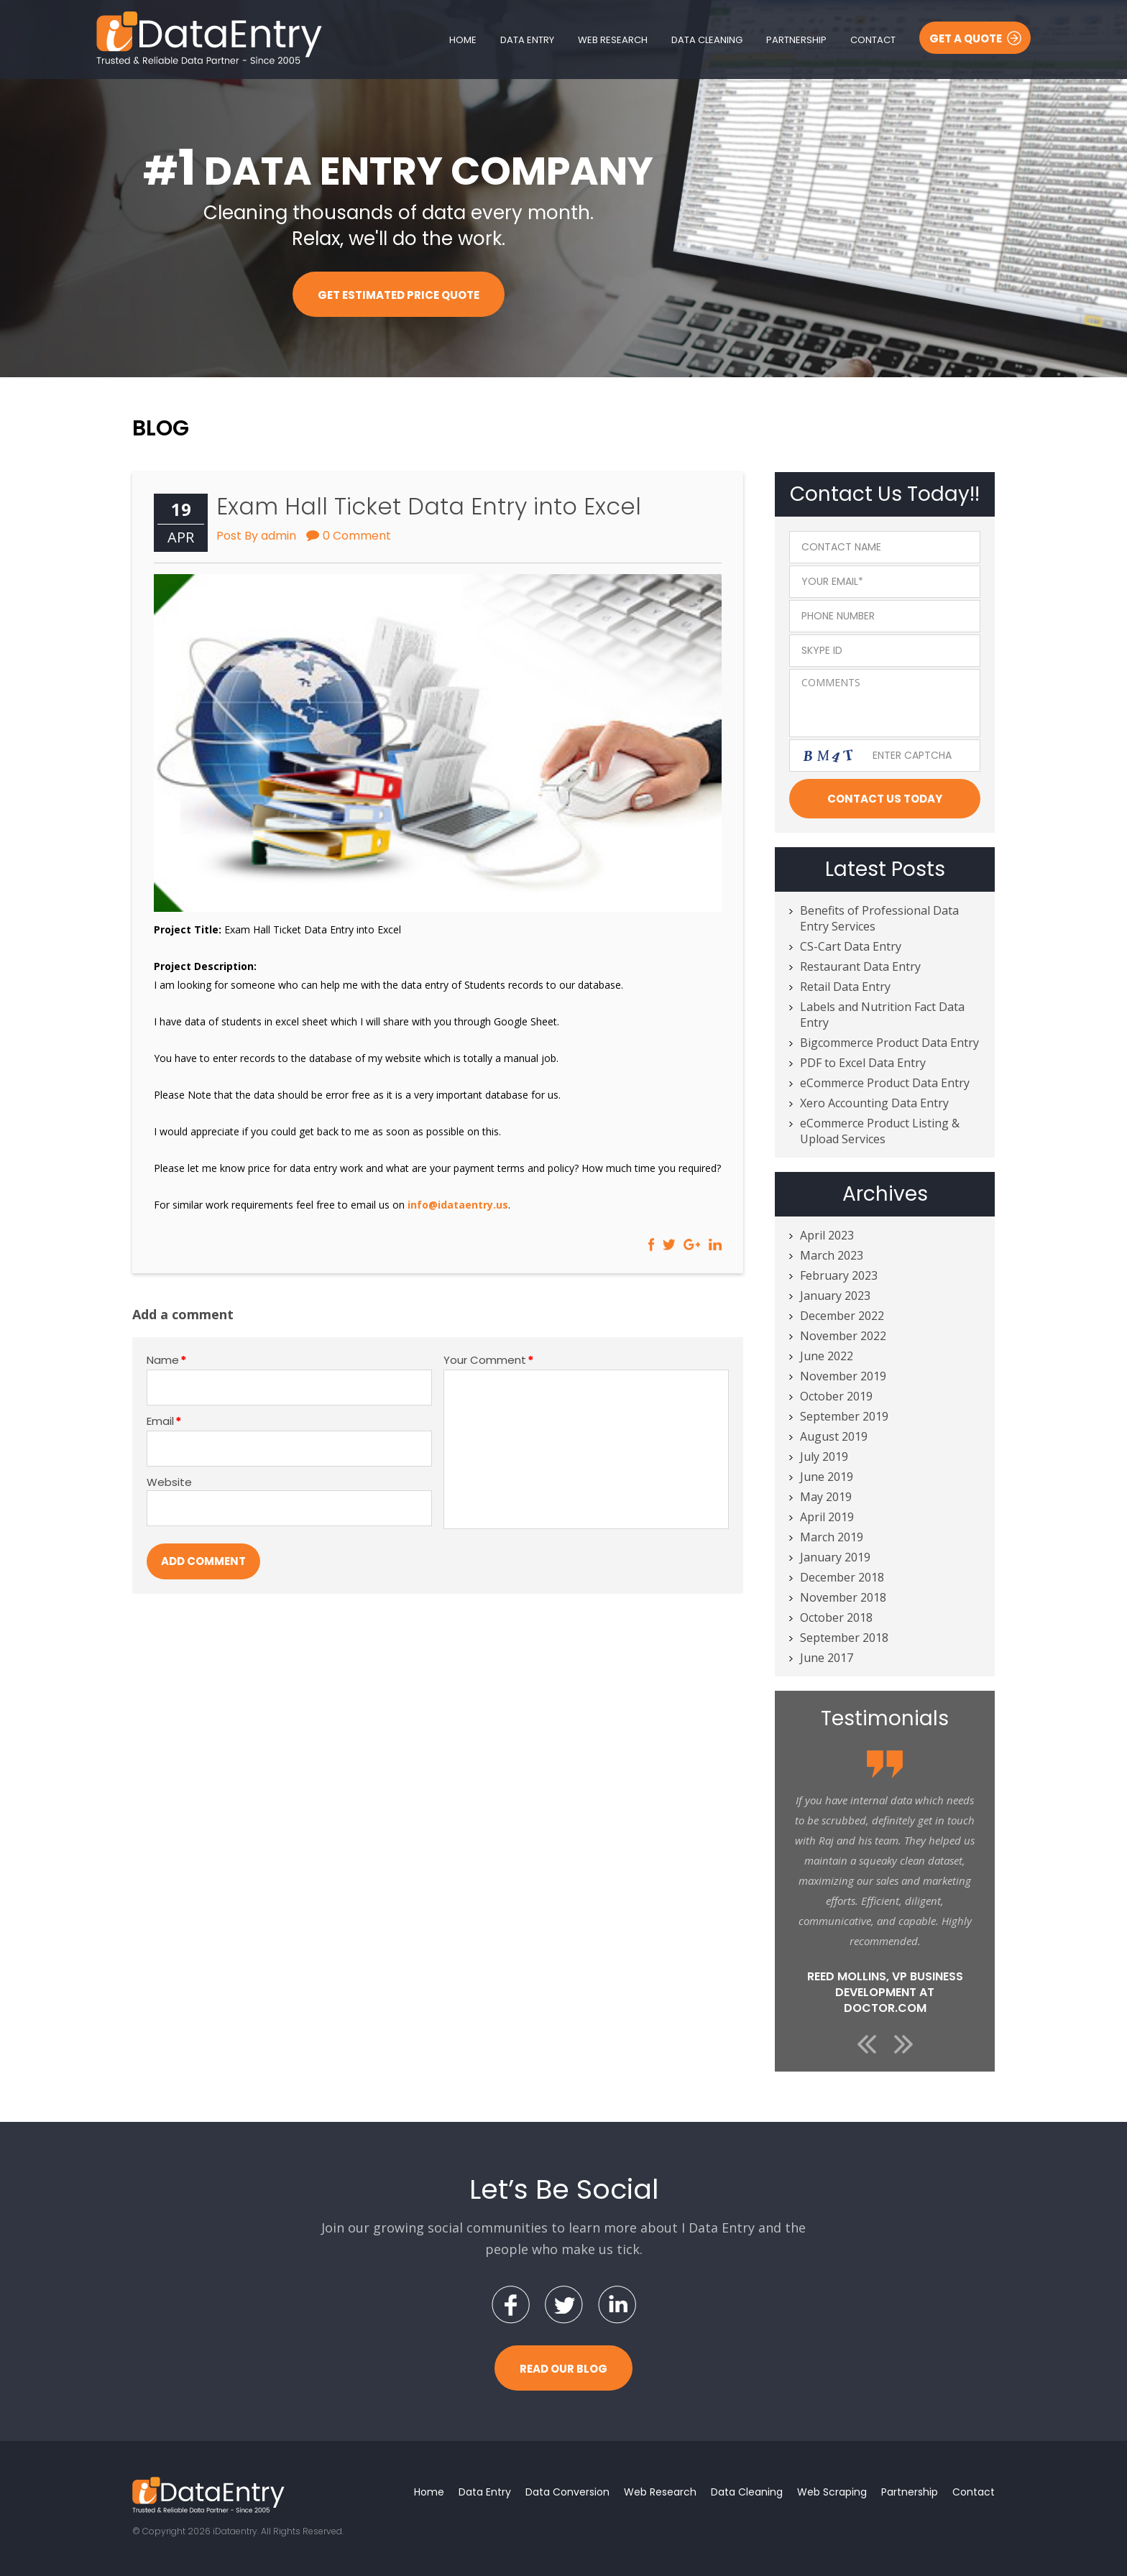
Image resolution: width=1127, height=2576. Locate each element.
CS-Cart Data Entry (850, 946)
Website (169, 1482)
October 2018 (836, 1617)
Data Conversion (567, 2492)
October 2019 (836, 1396)
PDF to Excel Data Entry (863, 1063)
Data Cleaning (706, 40)
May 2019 (826, 1497)
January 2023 (835, 1295)
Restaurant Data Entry (860, 966)
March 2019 (831, 1537)
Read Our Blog (563, 2368)
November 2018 (843, 1597)
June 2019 (826, 1477)
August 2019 (834, 1436)
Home (463, 40)
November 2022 (843, 1336)
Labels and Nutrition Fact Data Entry (882, 1014)
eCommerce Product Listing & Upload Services (880, 1131)
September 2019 (844, 1416)
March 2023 (831, 1255)
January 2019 (835, 1557)
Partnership (796, 40)
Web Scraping (832, 2492)
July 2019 (824, 1456)
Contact (873, 40)
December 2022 (842, 1316)
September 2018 (844, 1637)
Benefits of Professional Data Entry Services (879, 918)
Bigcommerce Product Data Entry (889, 1043)
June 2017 (826, 1658)
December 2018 (842, 1577)
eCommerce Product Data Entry (885, 1083)
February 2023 (839, 1275)
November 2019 (843, 1376)
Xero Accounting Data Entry (874, 1103)
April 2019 (827, 1517)
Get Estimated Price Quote (398, 295)
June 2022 (826, 1356)
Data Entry (527, 40)
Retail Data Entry (845, 986)
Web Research (613, 40)
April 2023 (827, 1235)
